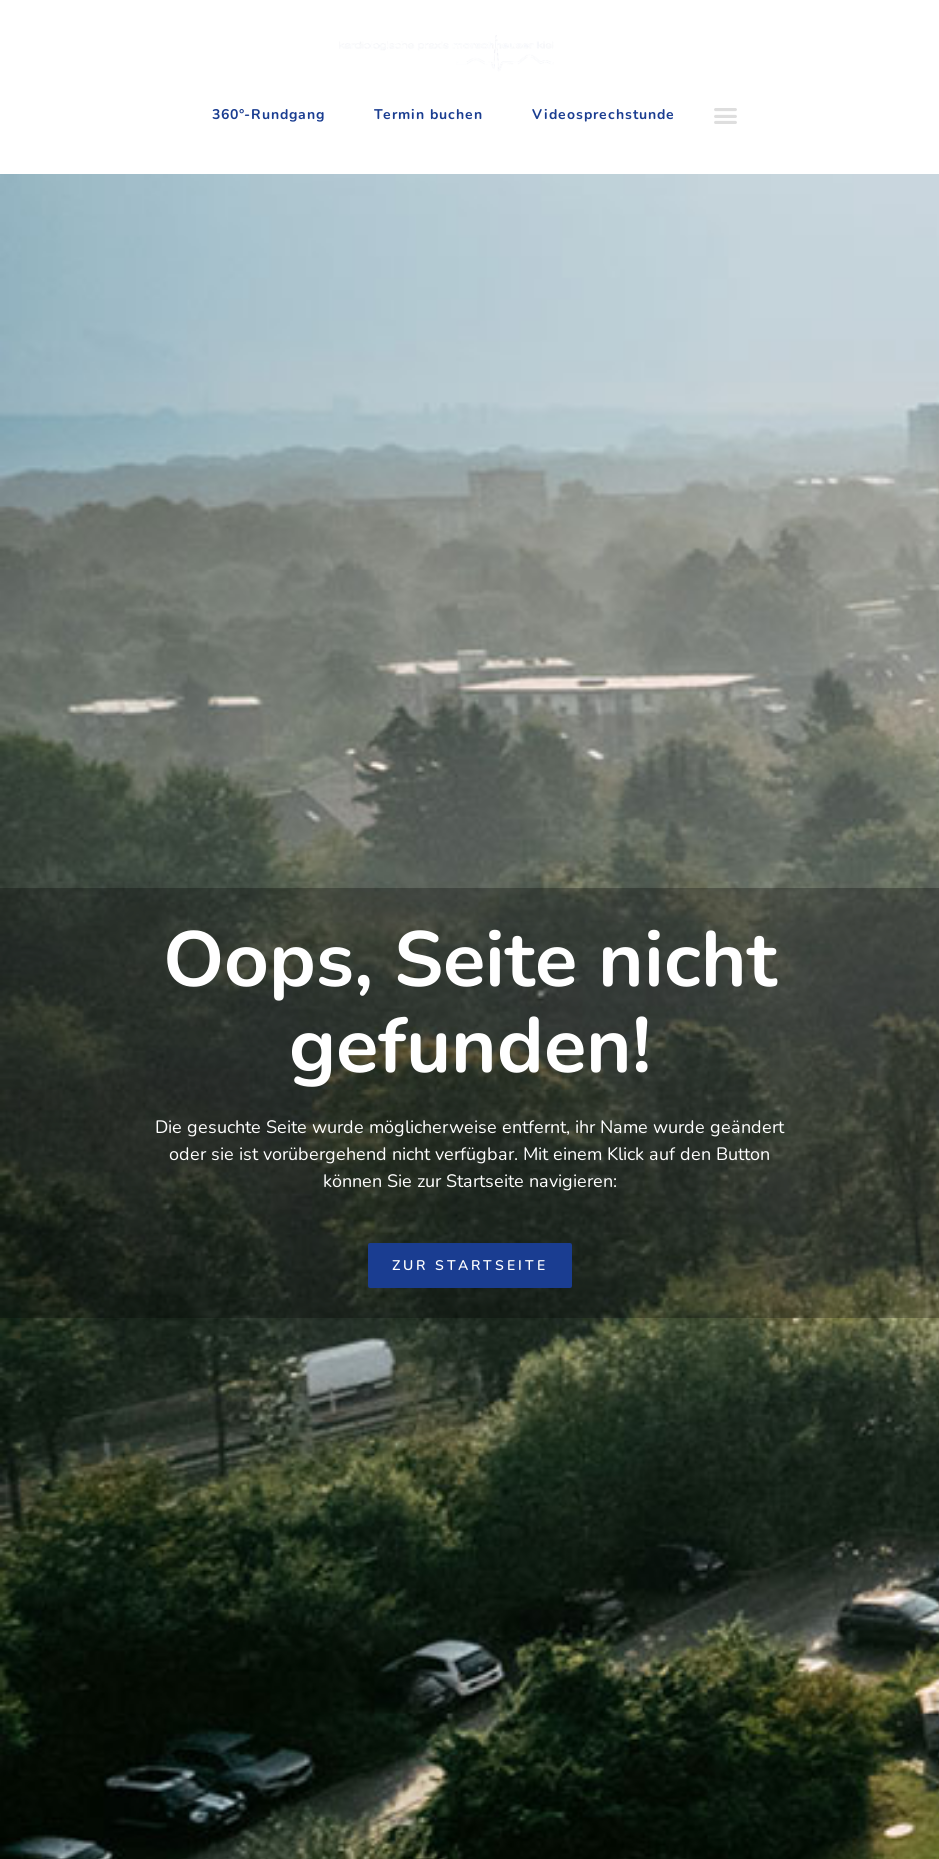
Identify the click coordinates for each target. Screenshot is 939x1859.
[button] (726, 116)
